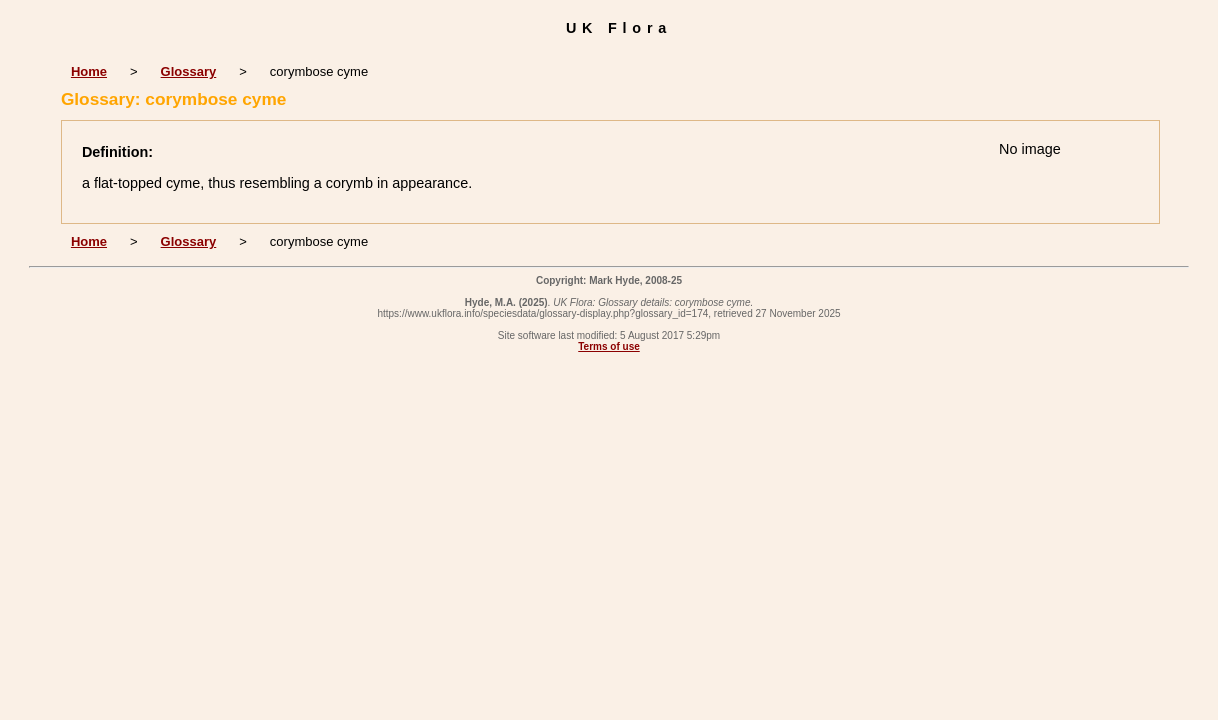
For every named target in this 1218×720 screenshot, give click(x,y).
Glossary (189, 71)
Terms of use (609, 346)
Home (89, 71)
